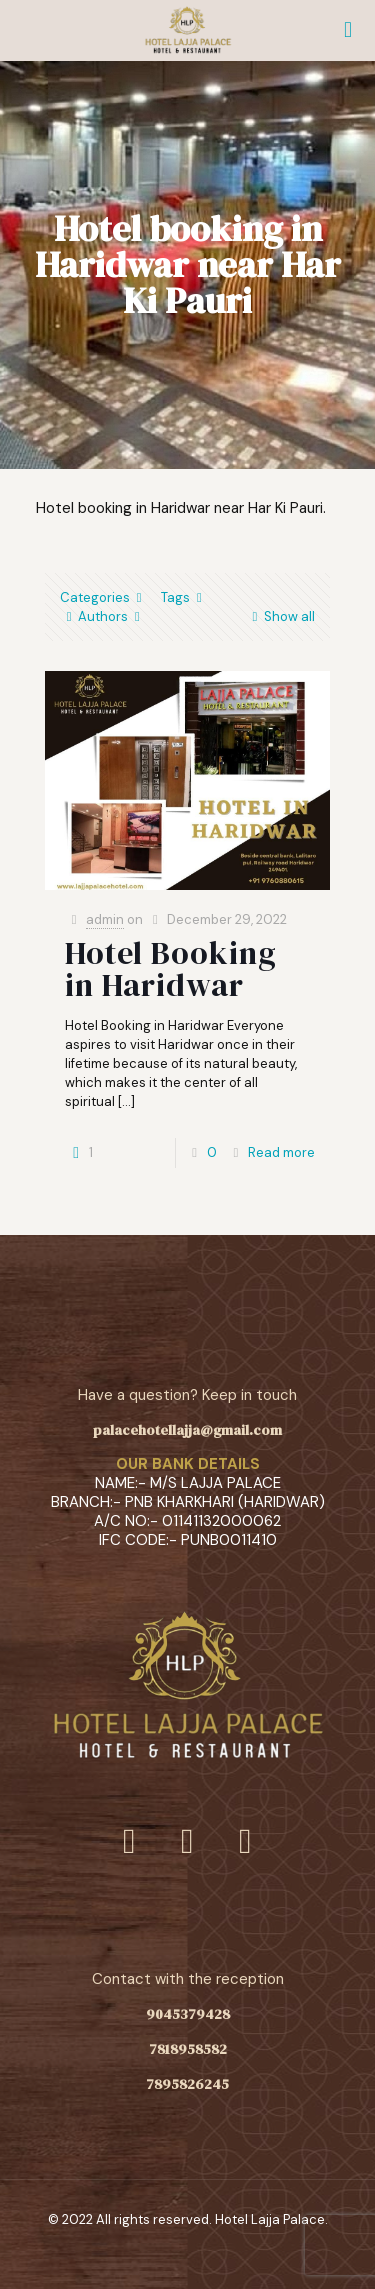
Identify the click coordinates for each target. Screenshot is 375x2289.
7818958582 (188, 2049)
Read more (281, 1152)
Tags (184, 597)
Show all (280, 616)
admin (105, 919)
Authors (103, 616)
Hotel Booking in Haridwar (171, 969)
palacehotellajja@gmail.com (187, 1430)
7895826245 (187, 2084)
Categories (104, 597)
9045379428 (188, 2014)
